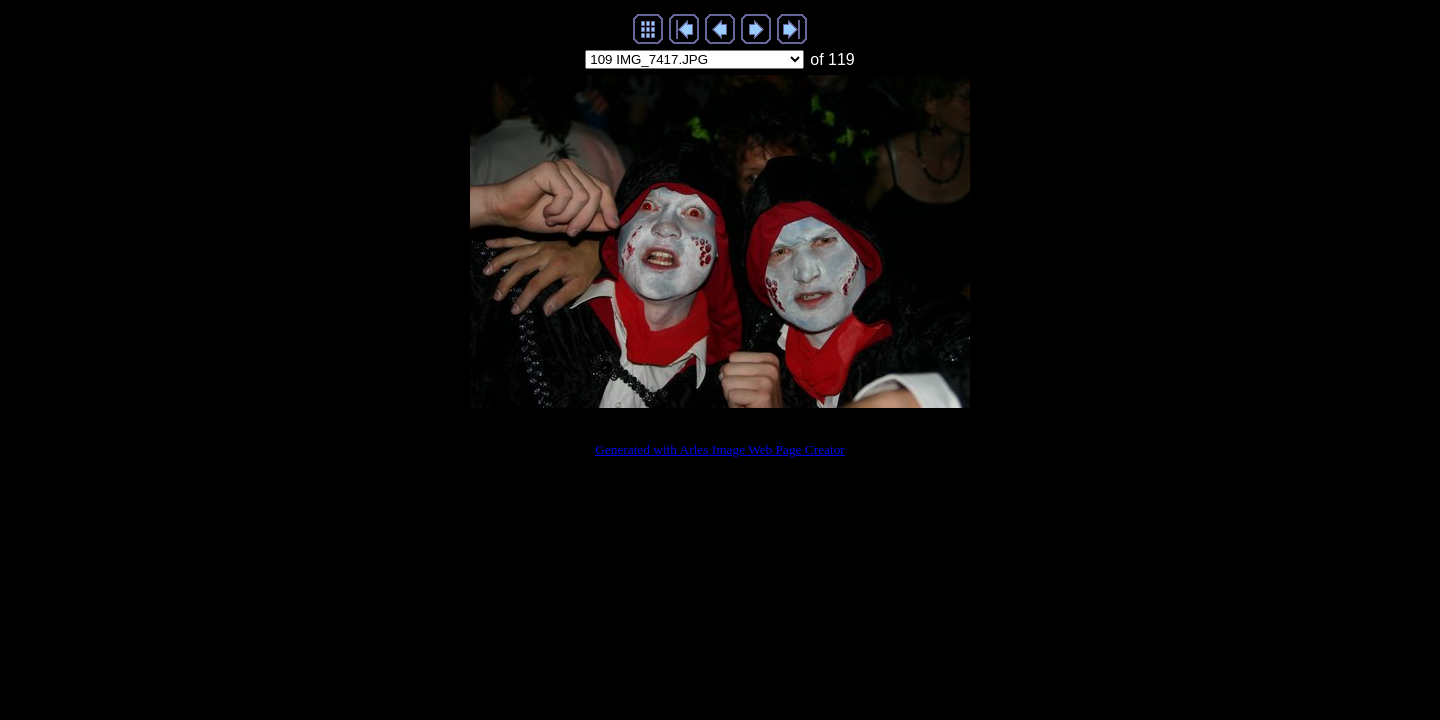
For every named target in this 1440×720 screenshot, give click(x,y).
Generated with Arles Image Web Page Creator (720, 449)
